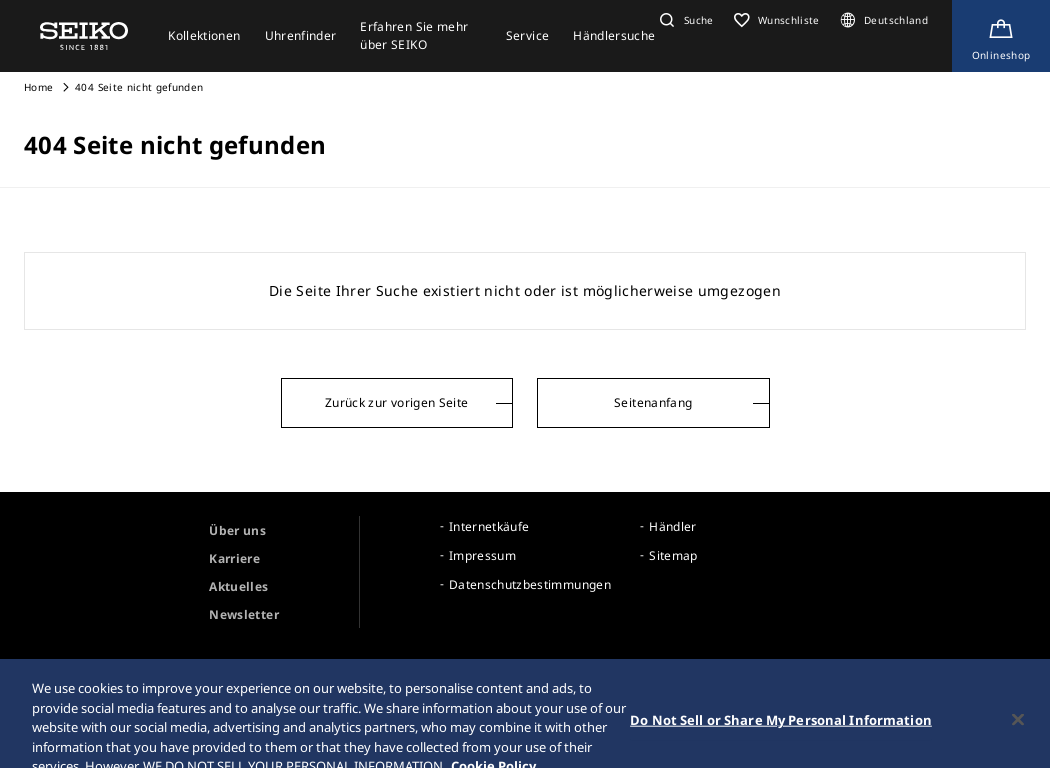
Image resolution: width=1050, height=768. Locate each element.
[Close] (1018, 733)
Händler (672, 526)
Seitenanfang (653, 402)
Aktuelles (238, 586)
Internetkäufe (489, 526)
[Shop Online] (1001, 36)
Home (38, 87)
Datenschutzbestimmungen (530, 584)
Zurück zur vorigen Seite (396, 402)
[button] (684, 20)
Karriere (234, 558)
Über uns (237, 530)
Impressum (482, 555)
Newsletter (244, 614)
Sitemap (673, 555)
